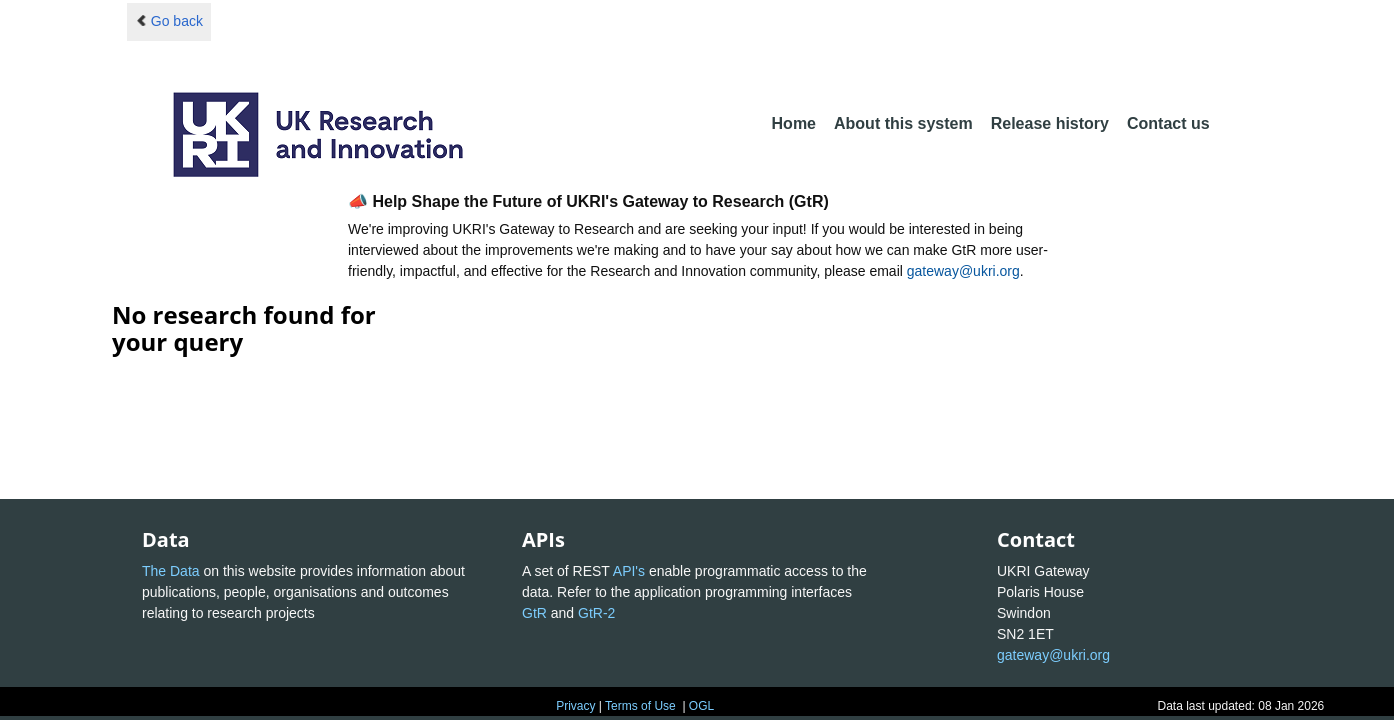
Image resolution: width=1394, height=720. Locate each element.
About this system (903, 123)
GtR (534, 613)
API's (629, 571)
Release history (1050, 123)
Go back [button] (169, 21)
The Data (171, 571)
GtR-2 (596, 613)
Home (794, 123)
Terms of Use (640, 706)
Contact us (1168, 123)
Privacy (575, 706)
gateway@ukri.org (963, 271)
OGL (701, 706)
